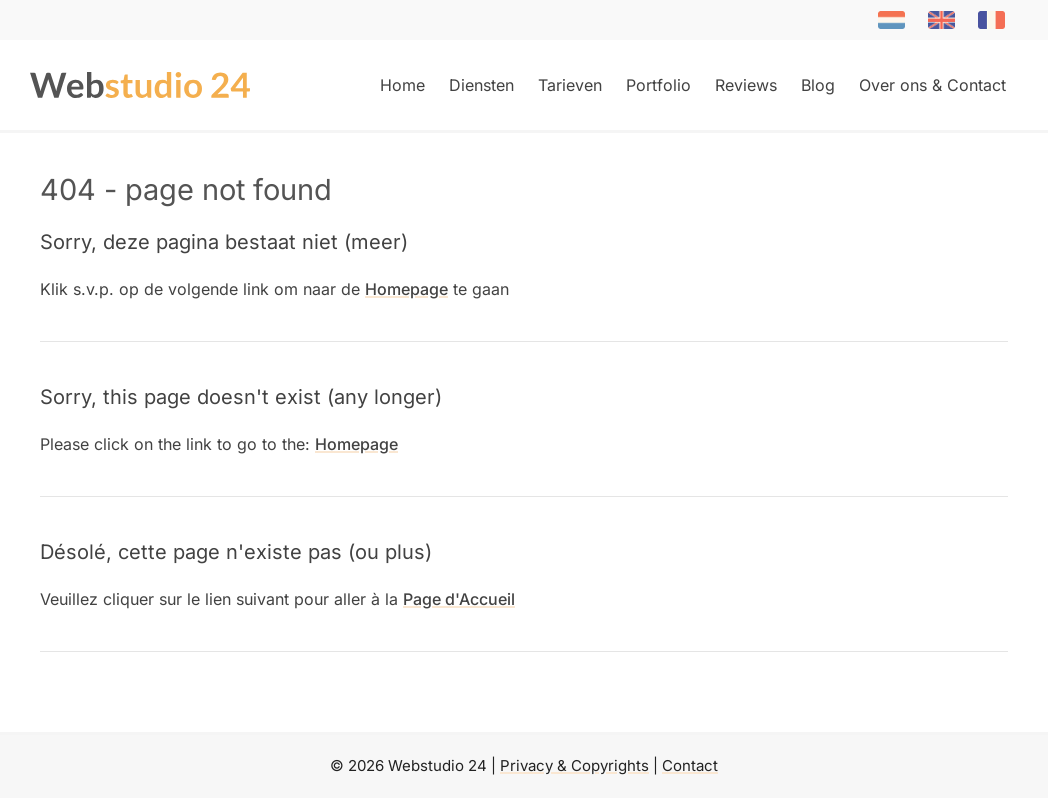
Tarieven (570, 85)
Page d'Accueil (459, 599)
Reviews (746, 85)
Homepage (406, 289)
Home (402, 85)
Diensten (481, 85)
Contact (690, 765)
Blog (818, 85)
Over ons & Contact (932, 85)
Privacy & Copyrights (574, 765)
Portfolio (658, 85)
